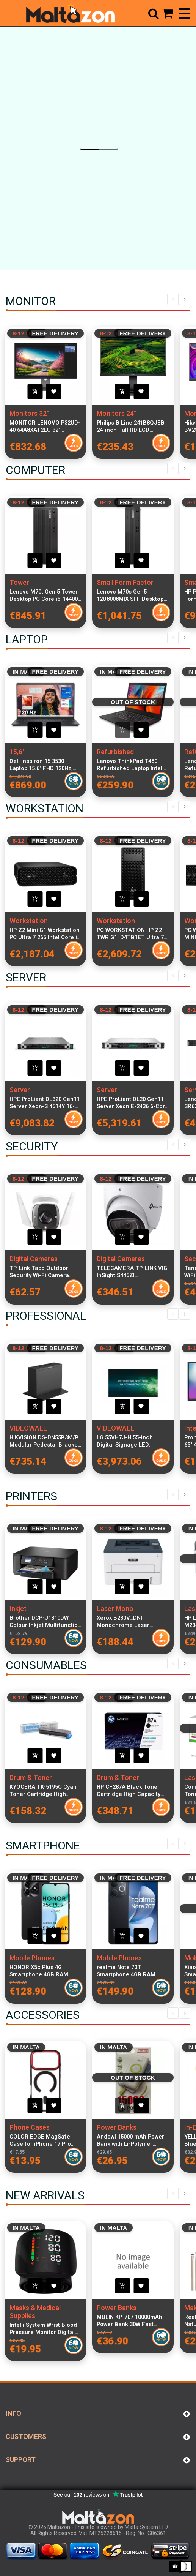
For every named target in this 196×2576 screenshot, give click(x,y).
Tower (19, 582)
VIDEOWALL (28, 1428)
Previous (173, 299)
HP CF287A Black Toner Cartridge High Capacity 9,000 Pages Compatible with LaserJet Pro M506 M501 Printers (128, 1790)
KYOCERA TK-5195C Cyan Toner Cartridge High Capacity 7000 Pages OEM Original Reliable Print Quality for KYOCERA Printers (43, 1790)
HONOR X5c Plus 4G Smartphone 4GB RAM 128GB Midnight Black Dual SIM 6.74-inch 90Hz (45, 1971)
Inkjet (18, 1609)
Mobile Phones (32, 1958)
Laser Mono (115, 1609)
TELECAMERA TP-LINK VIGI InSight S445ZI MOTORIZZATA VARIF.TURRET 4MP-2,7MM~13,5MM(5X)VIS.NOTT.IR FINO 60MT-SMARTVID (133, 1272)
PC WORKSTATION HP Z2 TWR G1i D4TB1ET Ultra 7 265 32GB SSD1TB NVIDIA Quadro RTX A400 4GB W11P (130, 934)
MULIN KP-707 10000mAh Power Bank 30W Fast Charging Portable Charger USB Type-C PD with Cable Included (133, 2321)
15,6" (17, 752)
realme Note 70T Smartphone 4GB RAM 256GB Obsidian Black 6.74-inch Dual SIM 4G (126, 1971)
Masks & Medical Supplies (35, 2312)
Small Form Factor (125, 582)
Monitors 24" (116, 413)
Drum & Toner (30, 1778)
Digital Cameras (33, 1259)
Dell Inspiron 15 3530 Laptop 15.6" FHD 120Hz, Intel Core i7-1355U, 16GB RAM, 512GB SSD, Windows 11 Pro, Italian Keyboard (44, 765)
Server (19, 1090)
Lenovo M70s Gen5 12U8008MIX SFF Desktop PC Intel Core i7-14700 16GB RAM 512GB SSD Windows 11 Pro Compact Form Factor (130, 595)
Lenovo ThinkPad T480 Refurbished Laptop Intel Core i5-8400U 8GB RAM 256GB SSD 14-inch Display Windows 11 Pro (132, 765)
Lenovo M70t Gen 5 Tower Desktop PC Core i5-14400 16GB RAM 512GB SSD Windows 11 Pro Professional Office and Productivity (43, 595)
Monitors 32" (29, 413)
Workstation (28, 921)
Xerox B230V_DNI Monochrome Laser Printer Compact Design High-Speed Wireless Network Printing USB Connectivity (128, 1621)
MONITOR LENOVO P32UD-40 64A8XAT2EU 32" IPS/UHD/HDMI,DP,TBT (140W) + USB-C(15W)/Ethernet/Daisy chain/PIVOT (44, 426)
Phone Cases (29, 2127)
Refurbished (115, 752)
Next (184, 299)
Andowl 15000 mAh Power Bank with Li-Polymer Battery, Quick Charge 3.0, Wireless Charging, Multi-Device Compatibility (131, 2140)
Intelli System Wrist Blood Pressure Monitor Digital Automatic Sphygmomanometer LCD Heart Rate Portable (43, 2329)
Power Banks (116, 2127)
